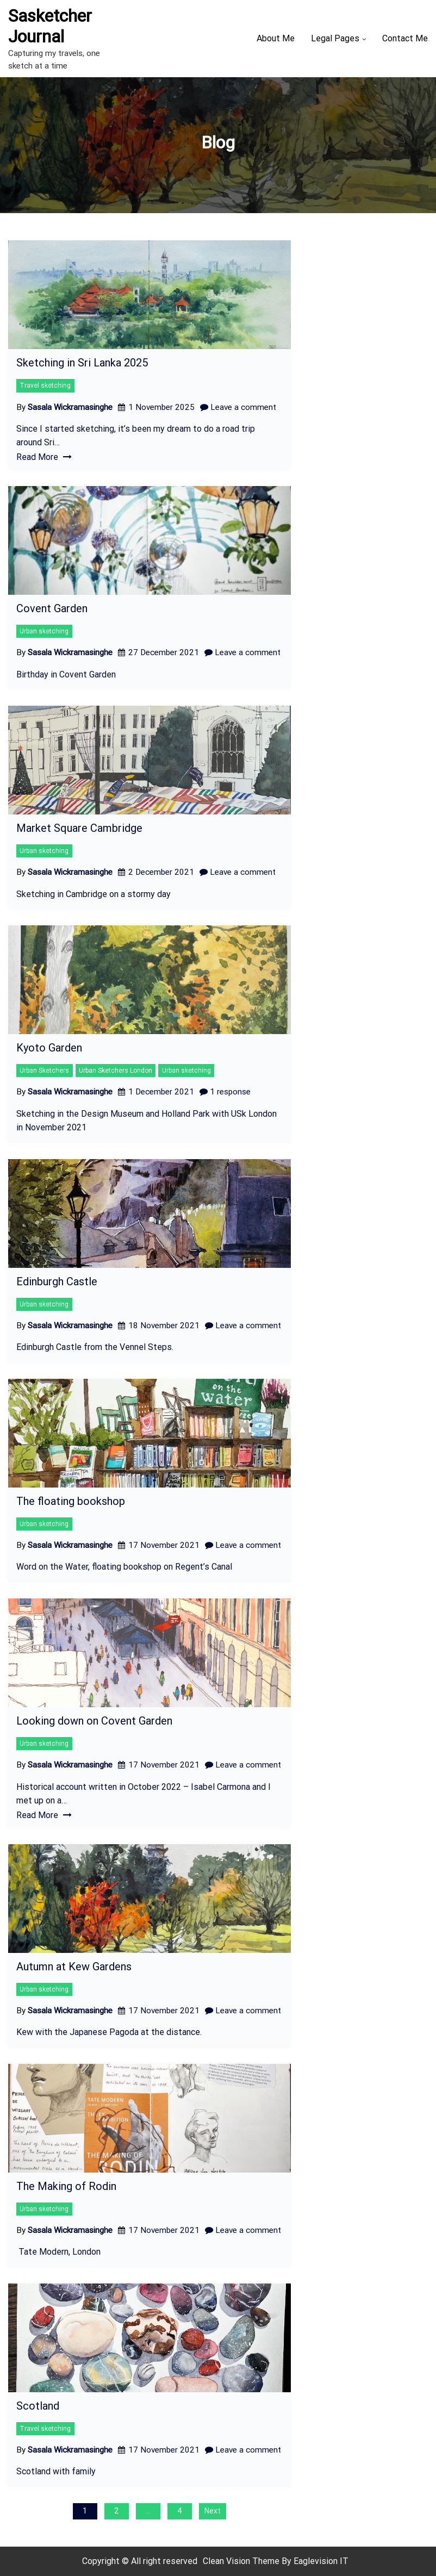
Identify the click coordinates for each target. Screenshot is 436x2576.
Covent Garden (52, 608)
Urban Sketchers (44, 1070)
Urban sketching (44, 631)
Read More (44, 457)
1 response (225, 1092)
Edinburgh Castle (56, 1281)
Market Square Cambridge (79, 828)
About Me (276, 38)
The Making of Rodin (66, 2186)
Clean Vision (227, 2561)
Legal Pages (335, 38)
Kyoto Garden (49, 1047)
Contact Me (405, 38)
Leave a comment (238, 407)
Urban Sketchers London (115, 1070)
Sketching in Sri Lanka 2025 (82, 362)
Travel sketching (45, 385)
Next (212, 2510)
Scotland (37, 2405)
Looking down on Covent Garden (94, 1720)
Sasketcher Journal (50, 26)
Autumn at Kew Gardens (74, 1966)
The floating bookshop (70, 1501)
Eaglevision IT (321, 2561)
